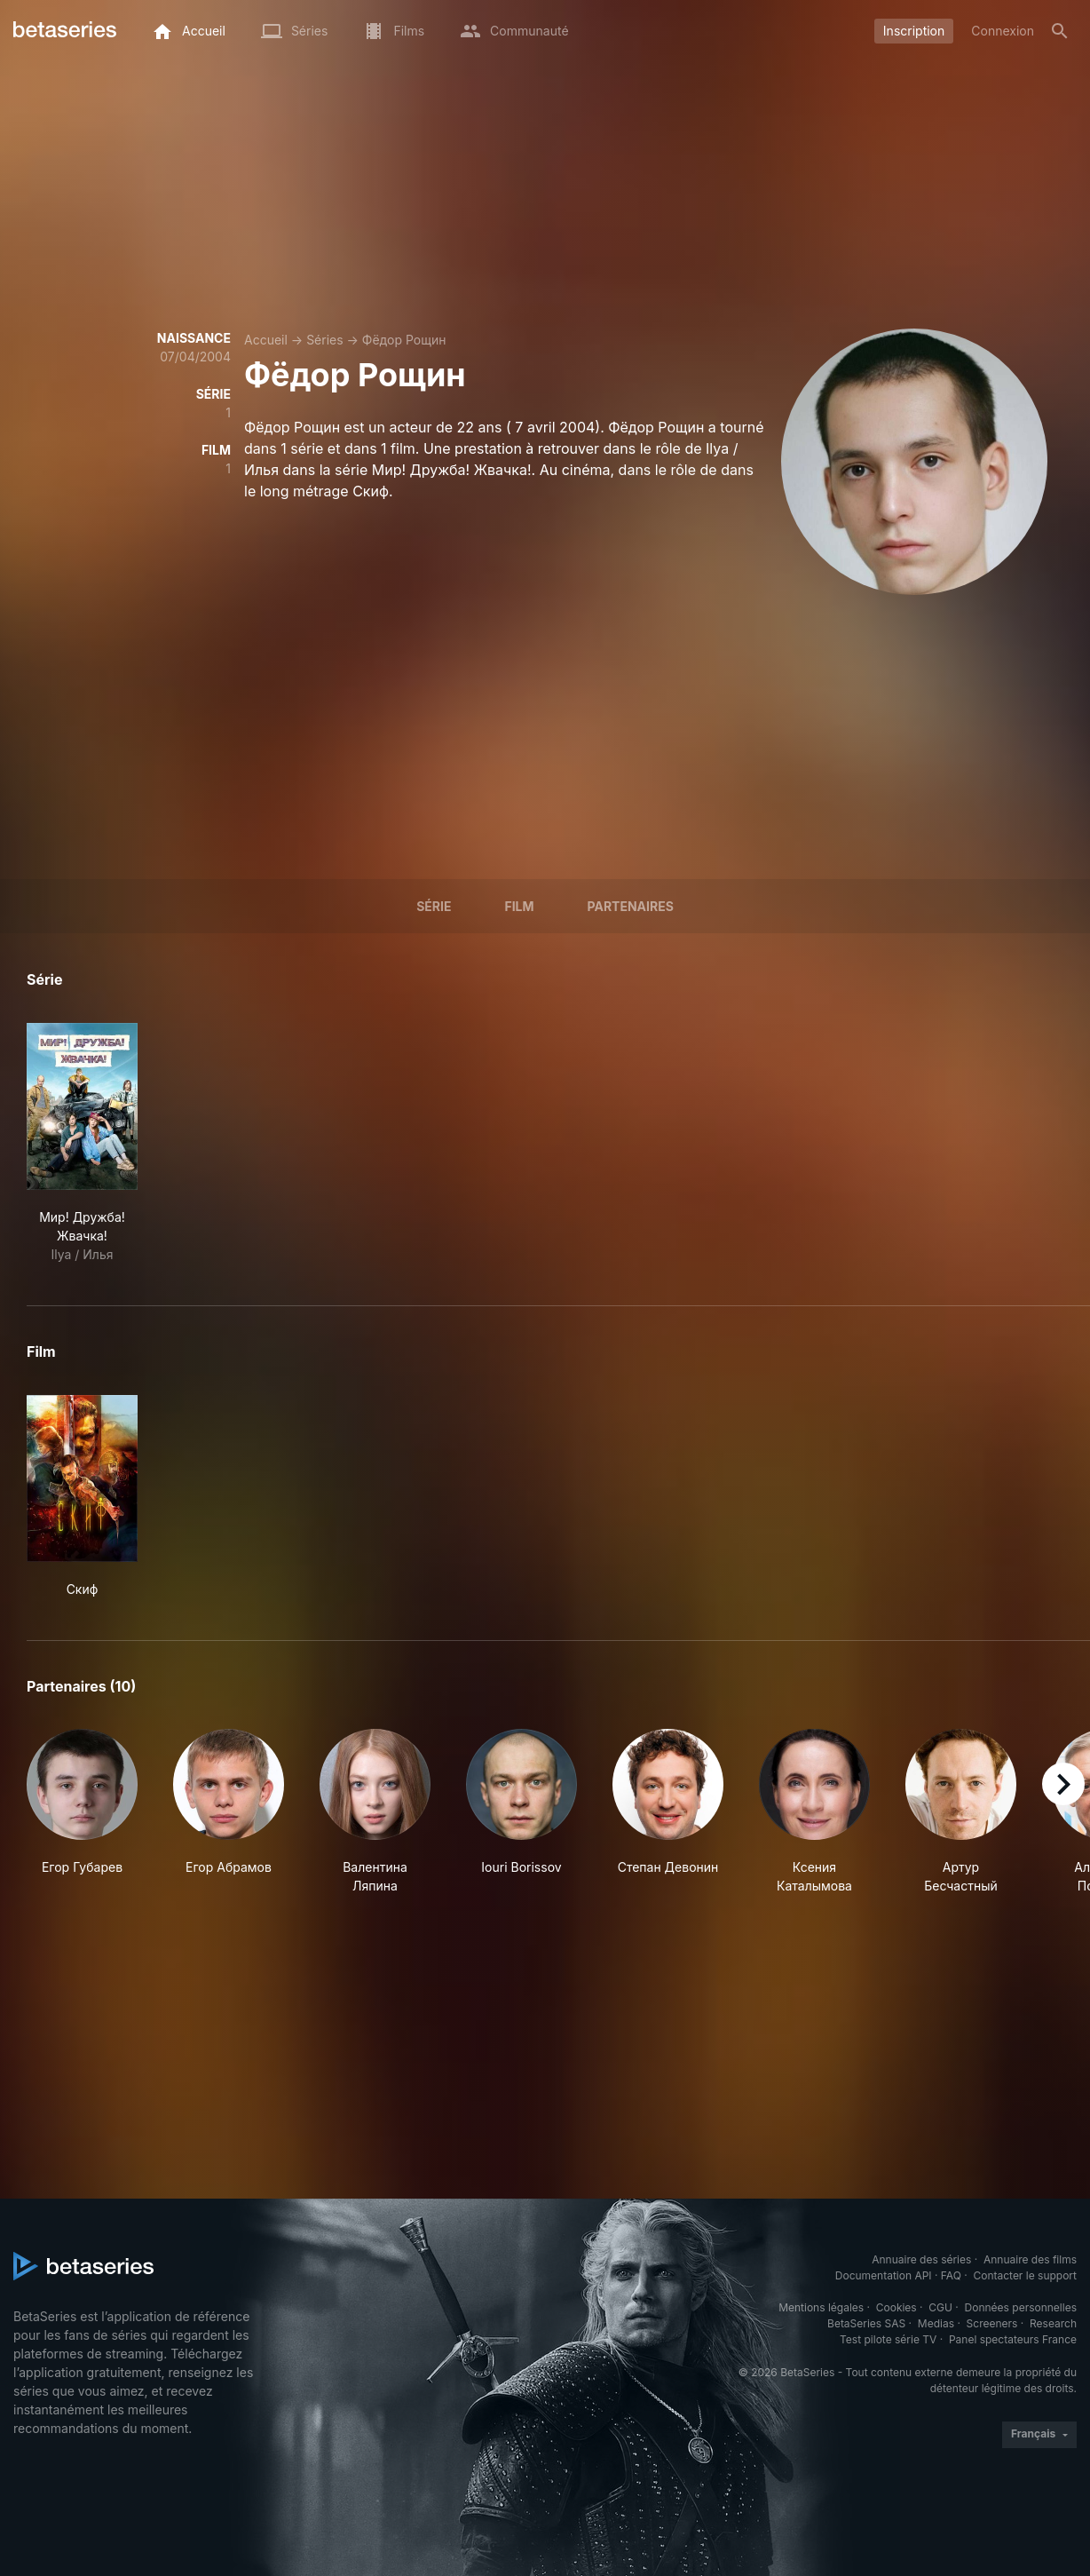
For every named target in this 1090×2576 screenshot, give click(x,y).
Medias (936, 2323)
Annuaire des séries (921, 2259)
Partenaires (631, 906)
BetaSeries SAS (866, 2323)
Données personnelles (1021, 2307)
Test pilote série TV (888, 2339)
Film (518, 906)
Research (1053, 2323)
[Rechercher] (1060, 31)
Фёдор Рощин (404, 339)
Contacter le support (1025, 2275)
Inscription (913, 30)
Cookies (896, 2307)
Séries (325, 339)
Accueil (266, 339)
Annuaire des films (1030, 2259)
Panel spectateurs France (1013, 2339)
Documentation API (883, 2275)
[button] (82, 1812)
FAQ (951, 2275)
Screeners (992, 2323)
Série (433, 906)
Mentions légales (821, 2307)
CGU (940, 2307)
